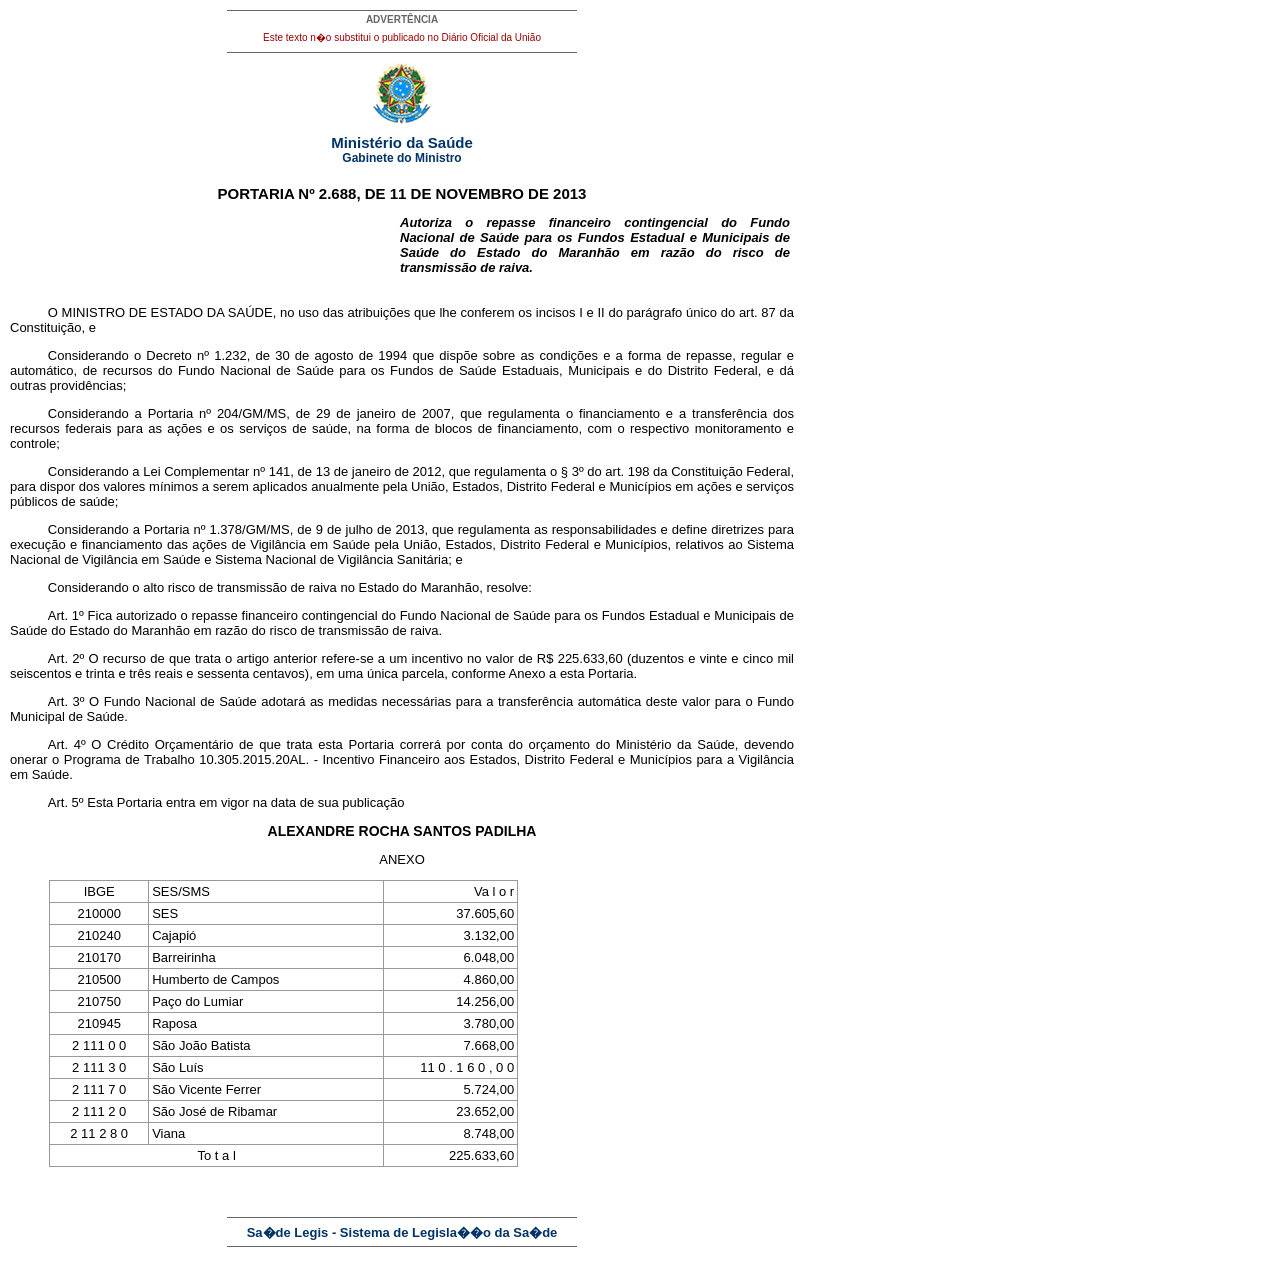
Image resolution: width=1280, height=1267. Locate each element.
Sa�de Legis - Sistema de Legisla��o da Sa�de (402, 1232)
